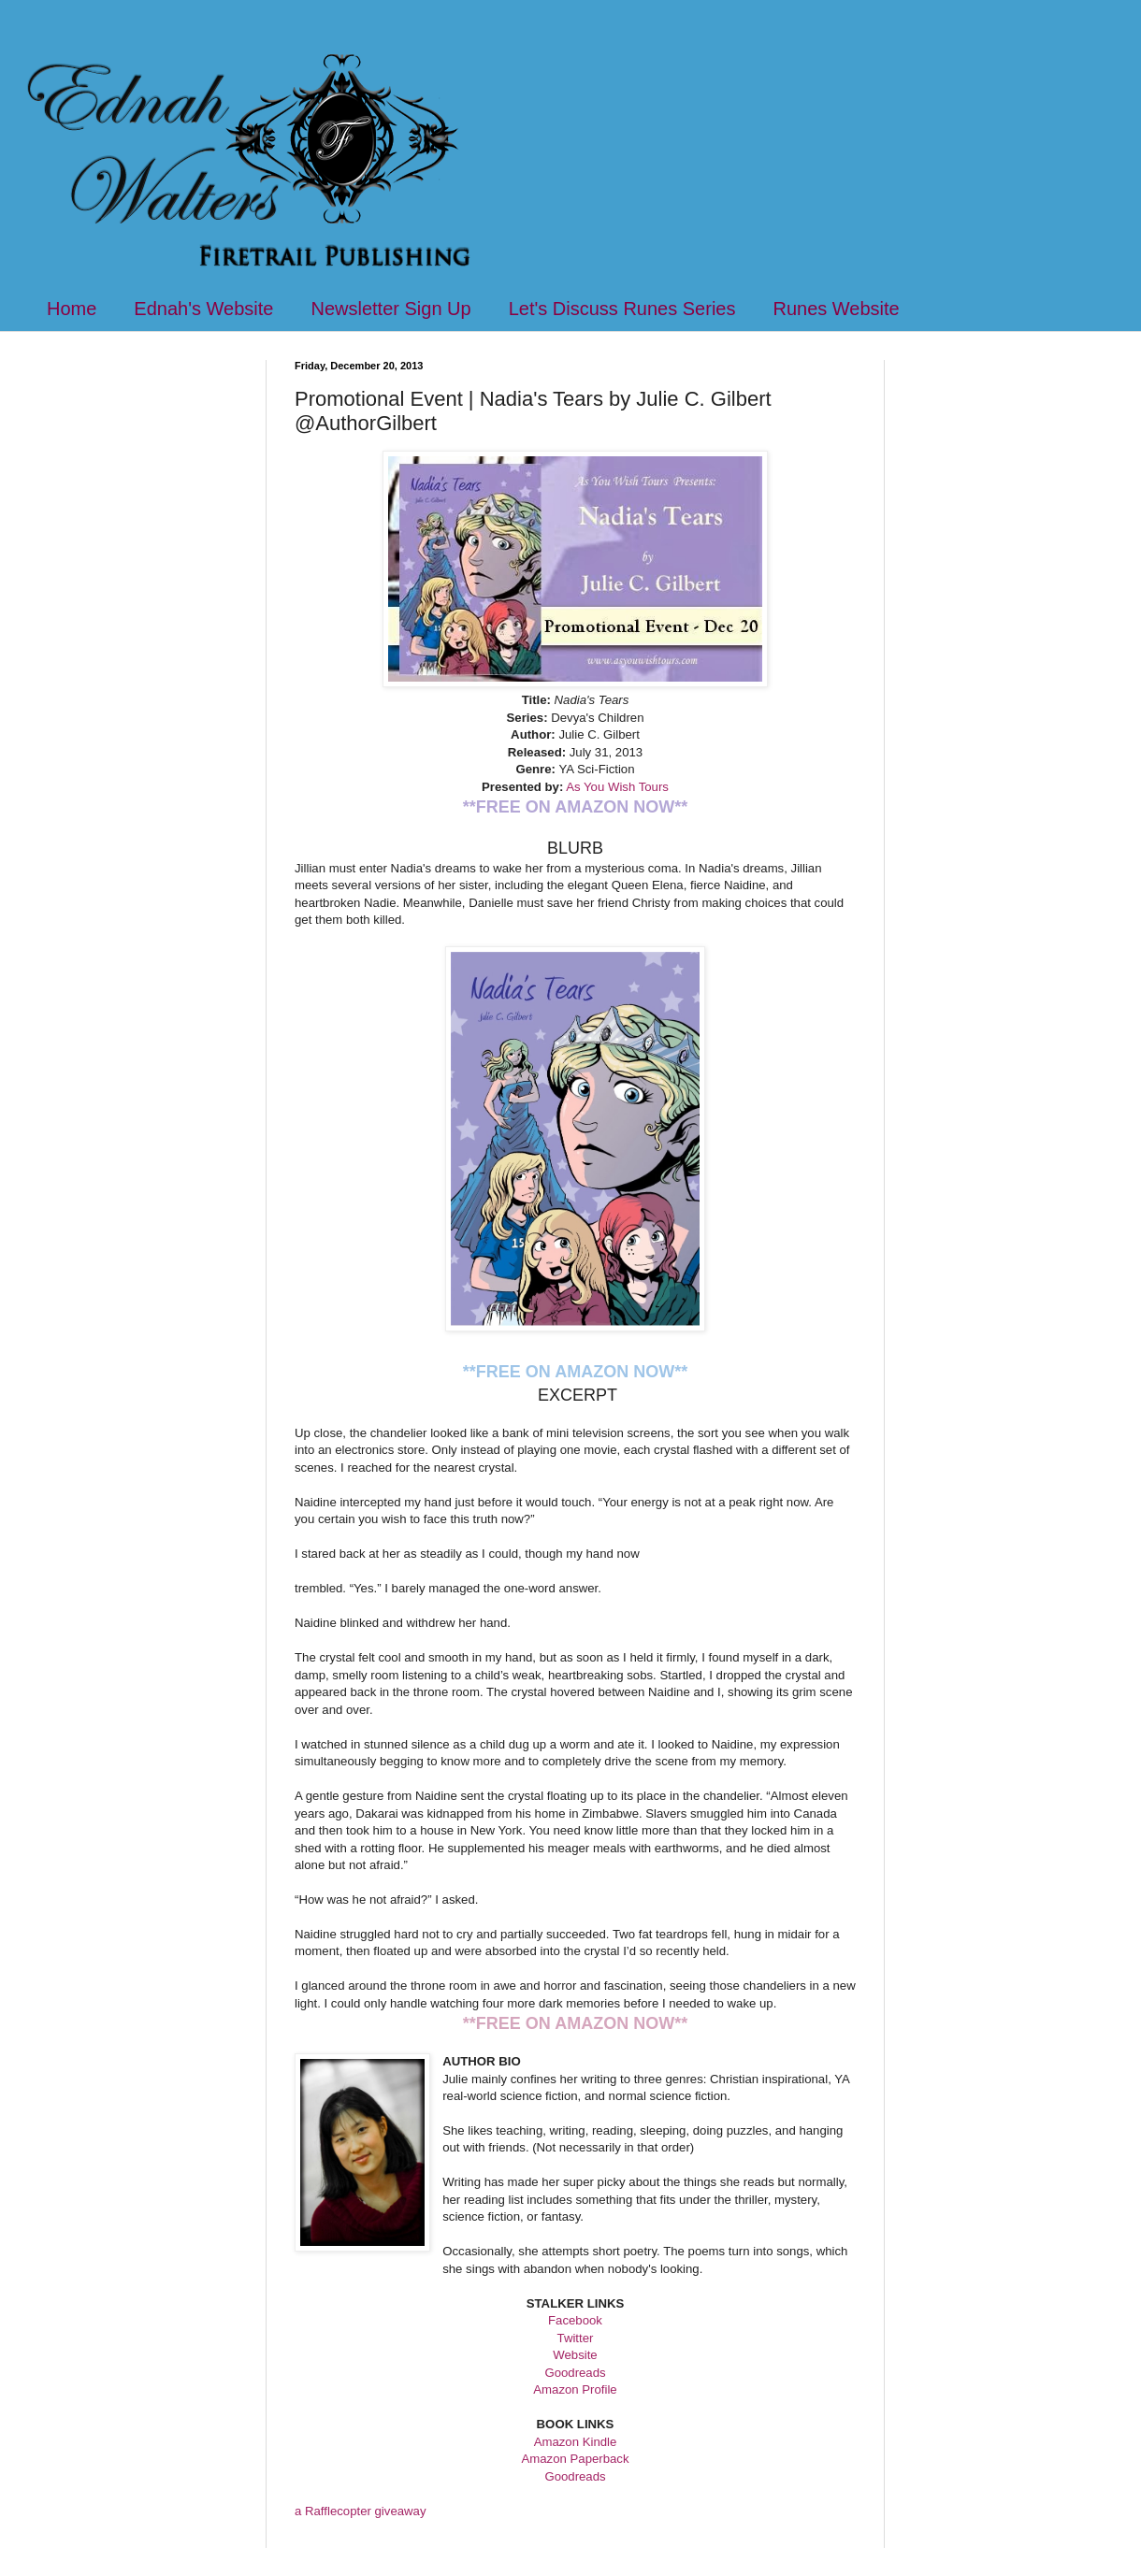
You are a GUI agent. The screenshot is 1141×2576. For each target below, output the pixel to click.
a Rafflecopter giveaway (360, 2511)
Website (575, 2355)
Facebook (575, 2320)
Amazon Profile (574, 2389)
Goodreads (574, 2373)
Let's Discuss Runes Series (622, 308)
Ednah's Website (203, 308)
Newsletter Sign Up (390, 308)
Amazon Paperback (574, 2459)
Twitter (575, 2338)
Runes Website (836, 308)
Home (71, 308)
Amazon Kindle (575, 2442)
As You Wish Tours (617, 787)
